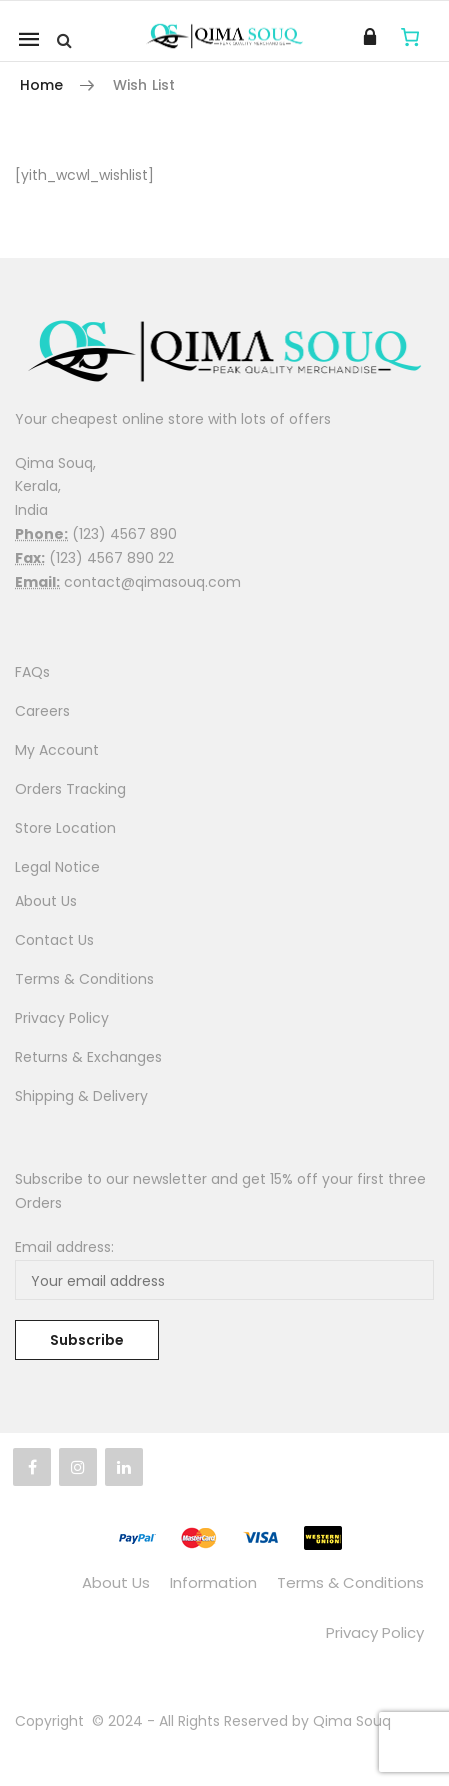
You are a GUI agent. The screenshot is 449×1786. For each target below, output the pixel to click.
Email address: (64, 1247)
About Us (46, 901)
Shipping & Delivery (81, 1096)
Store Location (65, 828)
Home (42, 85)
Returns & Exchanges (88, 1057)
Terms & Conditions (84, 979)
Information (213, 1582)
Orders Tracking (70, 789)
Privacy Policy (62, 1018)
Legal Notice (57, 867)
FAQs (32, 672)
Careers (42, 711)
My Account (57, 750)
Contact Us (54, 940)
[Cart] (410, 37)
